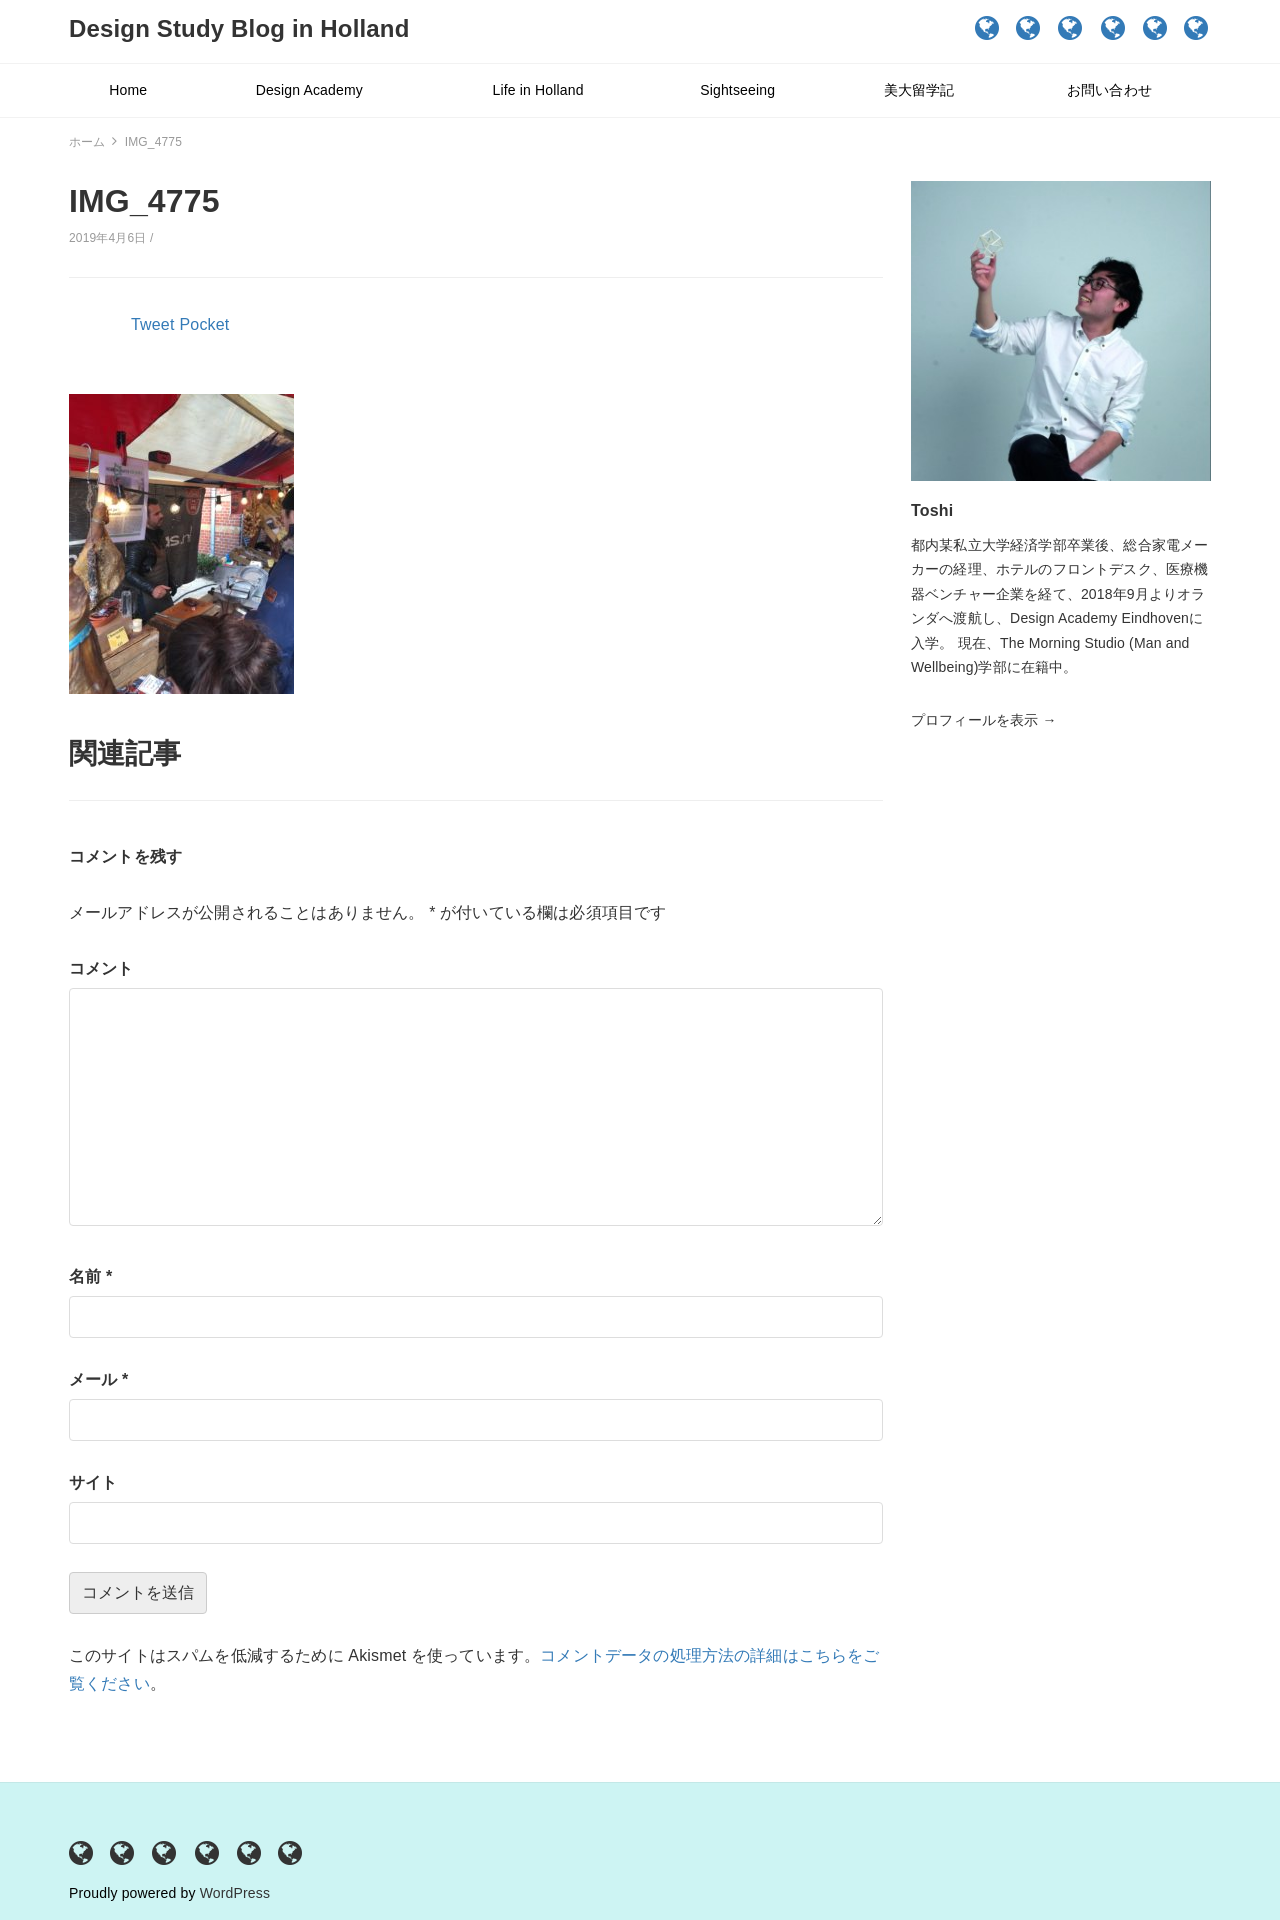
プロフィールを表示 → (984, 720)
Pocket (205, 324)
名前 (90, 1276)
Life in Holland (1071, 28)
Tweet (153, 324)
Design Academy (1029, 28)
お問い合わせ (1196, 28)
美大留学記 (1155, 28)
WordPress (235, 1893)
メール (98, 1379)
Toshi (932, 510)
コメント (101, 968)
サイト (93, 1482)
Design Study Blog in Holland (239, 28)
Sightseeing (1114, 28)
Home (987, 28)
